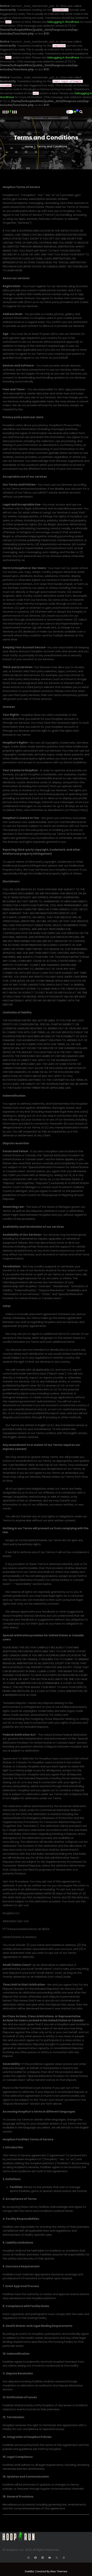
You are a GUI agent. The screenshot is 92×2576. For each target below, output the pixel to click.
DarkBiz (30, 2571)
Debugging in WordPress (63, 22)
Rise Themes (59, 2571)
